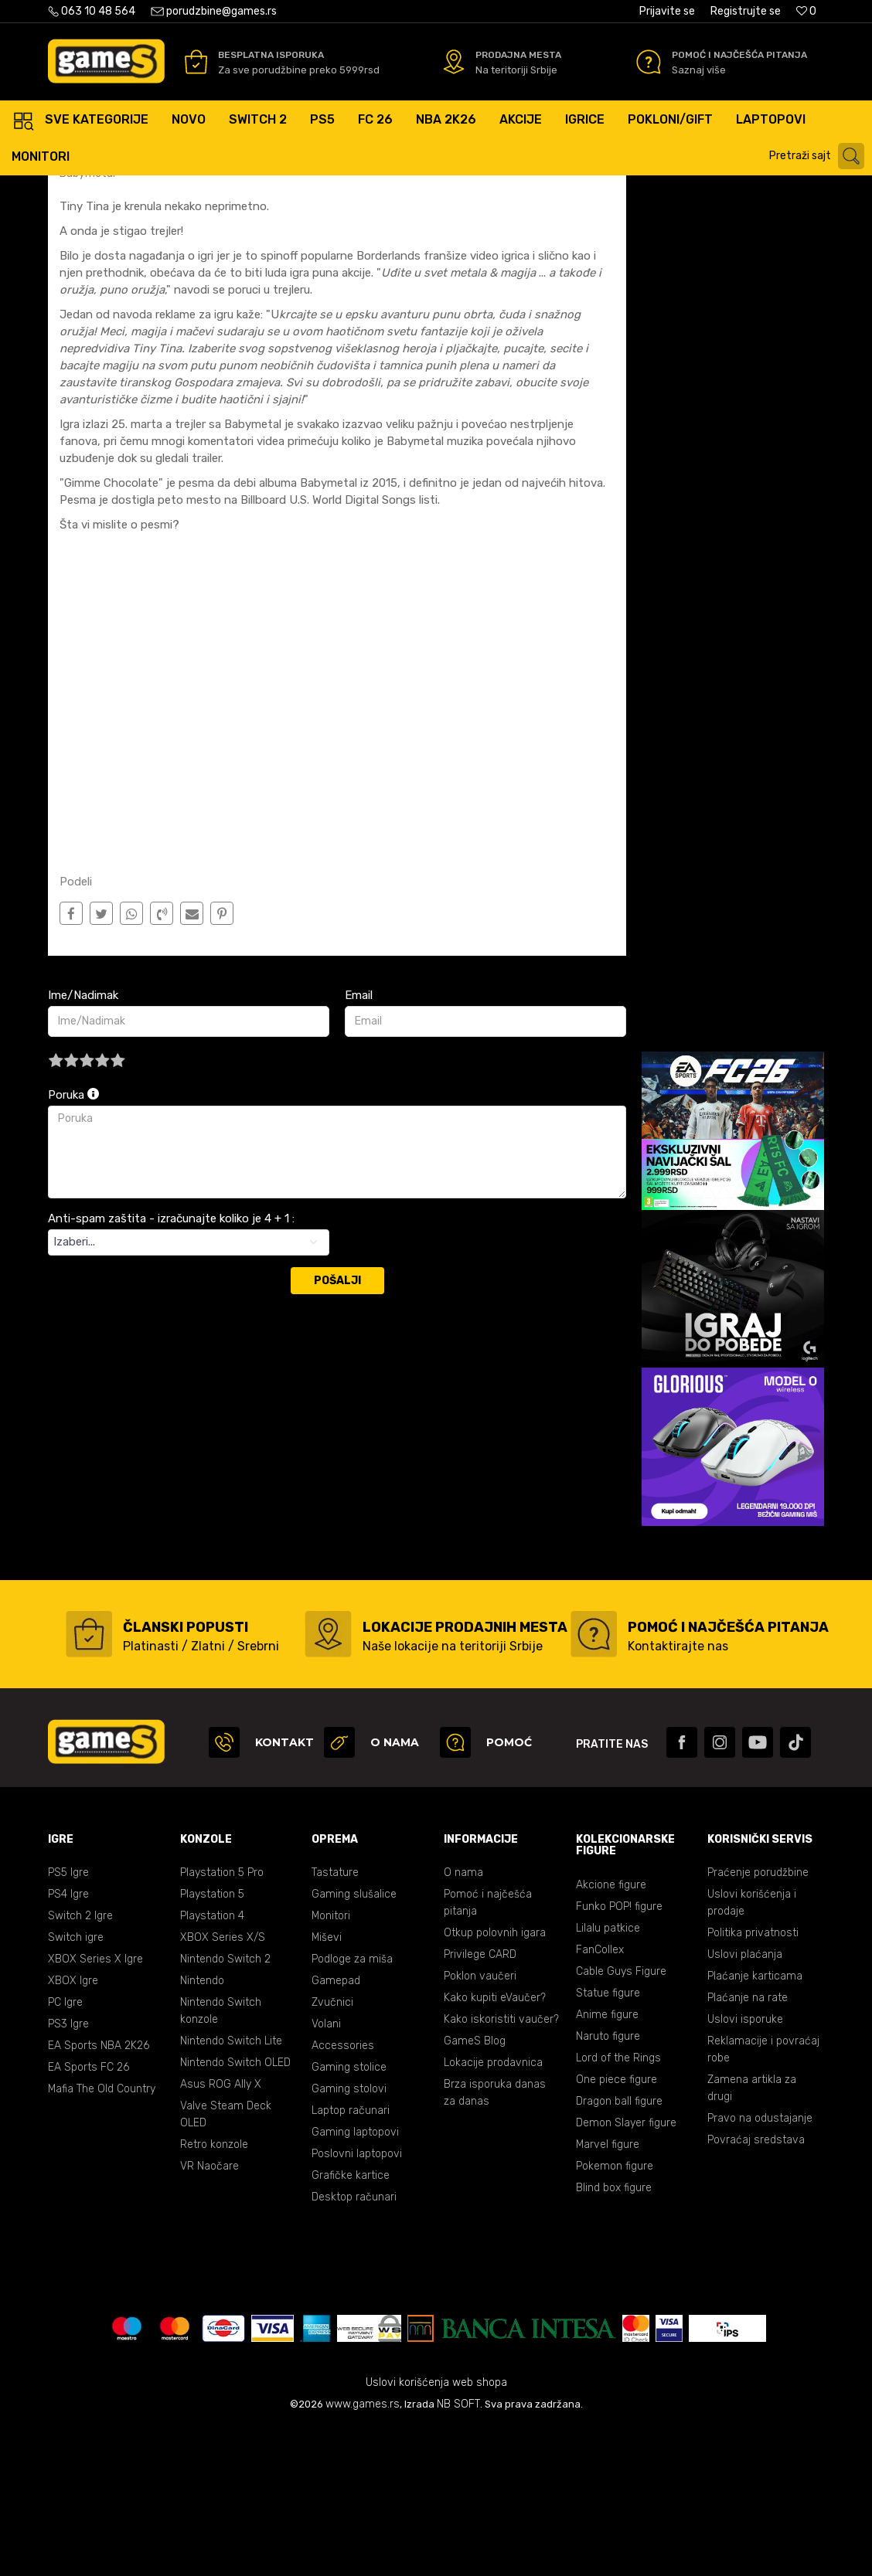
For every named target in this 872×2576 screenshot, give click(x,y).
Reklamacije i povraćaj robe (763, 2197)
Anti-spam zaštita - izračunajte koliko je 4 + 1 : (171, 1366)
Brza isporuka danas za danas (495, 2240)
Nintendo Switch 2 (225, 2106)
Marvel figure (607, 2292)
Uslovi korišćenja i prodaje (751, 2050)
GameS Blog (475, 2188)
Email (359, 1143)
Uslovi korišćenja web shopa (436, 2530)
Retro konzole (214, 2292)
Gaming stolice (349, 2214)
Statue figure (608, 2140)
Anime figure (607, 2162)
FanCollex (600, 2097)
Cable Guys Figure (621, 2119)
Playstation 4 (212, 2063)
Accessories (343, 2193)
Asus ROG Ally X (220, 2231)
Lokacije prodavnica (493, 2210)
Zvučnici (332, 2149)
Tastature (335, 2020)
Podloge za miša (352, 2106)
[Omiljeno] (806, 11)
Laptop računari (351, 2258)
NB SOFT (458, 2551)
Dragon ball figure (619, 2248)
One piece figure (616, 2227)
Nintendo (202, 2128)
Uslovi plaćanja (744, 2102)
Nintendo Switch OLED (235, 2210)
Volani (326, 2171)
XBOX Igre (73, 2128)
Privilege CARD (480, 2102)
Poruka (73, 1242)
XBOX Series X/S (222, 2085)
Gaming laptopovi (355, 2279)
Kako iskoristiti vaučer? (501, 2166)
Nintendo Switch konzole (220, 2158)
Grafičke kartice (351, 2323)
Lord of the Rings (618, 2205)
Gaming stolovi (349, 2236)
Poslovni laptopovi (357, 2301)
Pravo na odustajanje (759, 2265)
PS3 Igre (68, 2171)
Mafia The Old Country (101, 2236)
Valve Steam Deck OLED (225, 2262)
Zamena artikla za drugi (751, 2236)
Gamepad (336, 2128)
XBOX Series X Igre (95, 2106)
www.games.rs (362, 2551)
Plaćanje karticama (754, 2123)
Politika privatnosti (753, 2080)
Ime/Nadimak (83, 1143)
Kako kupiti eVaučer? (495, 2145)
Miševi (327, 2085)
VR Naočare (209, 2313)
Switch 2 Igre (80, 2063)
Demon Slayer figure (626, 2270)
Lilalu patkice (608, 2075)
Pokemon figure (614, 2313)
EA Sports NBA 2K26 (98, 2193)
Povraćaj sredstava (756, 2287)
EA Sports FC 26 (88, 2214)
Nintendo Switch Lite (231, 2188)
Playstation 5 (212, 2041)
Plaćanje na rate (747, 2145)
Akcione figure (611, 2032)
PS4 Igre (68, 2041)
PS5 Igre (68, 2020)
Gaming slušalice (354, 2041)
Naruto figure (608, 2183)
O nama (463, 2020)
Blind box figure (614, 2335)
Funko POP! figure (619, 2054)
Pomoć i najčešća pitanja (488, 2050)
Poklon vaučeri (480, 2123)
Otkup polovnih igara (495, 2080)
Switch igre (76, 2085)
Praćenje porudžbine (758, 2020)
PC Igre (65, 2149)
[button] (818, 156)
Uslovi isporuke (745, 2166)
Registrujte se (745, 11)
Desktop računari (354, 2344)
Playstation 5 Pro (222, 2020)
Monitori (331, 2063)
